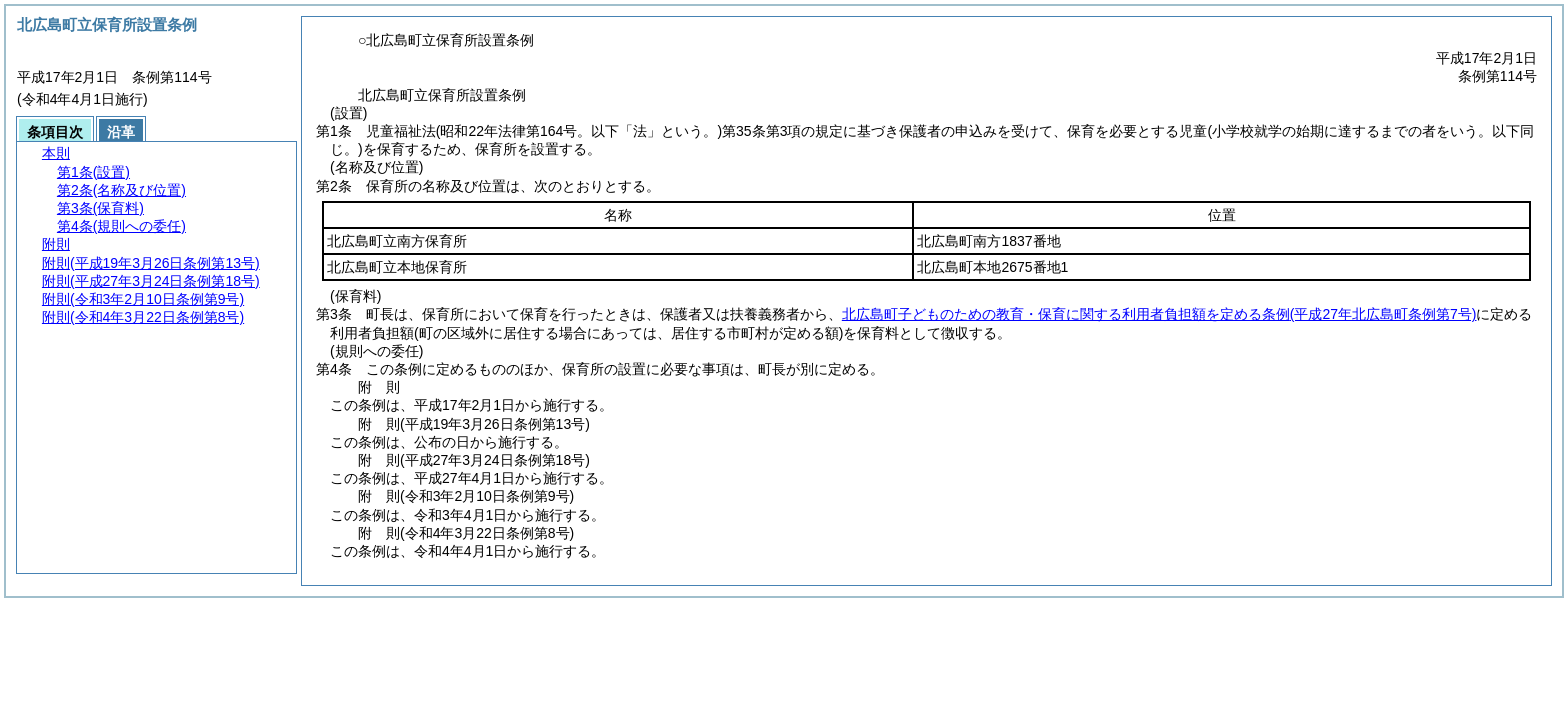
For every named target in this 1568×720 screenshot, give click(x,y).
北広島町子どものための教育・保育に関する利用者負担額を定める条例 (1159, 314)
